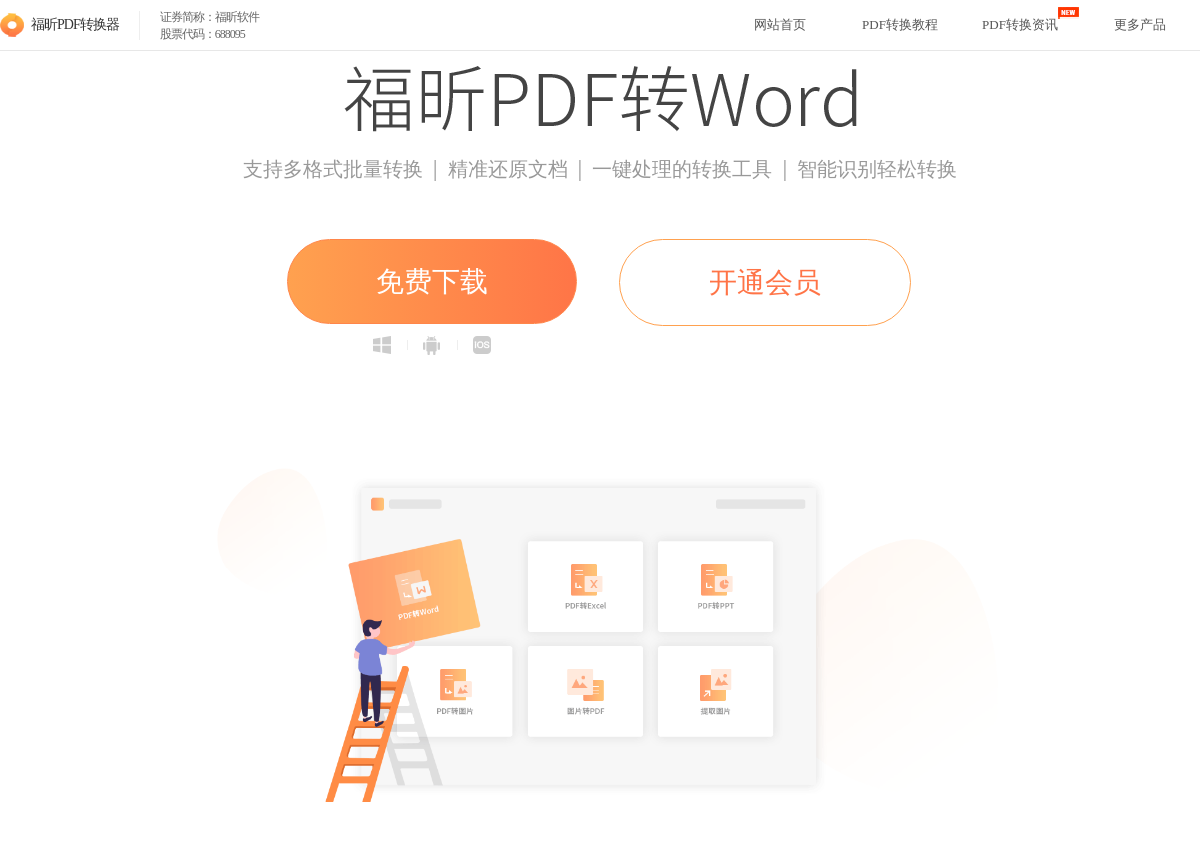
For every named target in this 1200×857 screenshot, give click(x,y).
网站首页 (780, 24)
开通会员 (765, 282)
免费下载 (432, 281)
